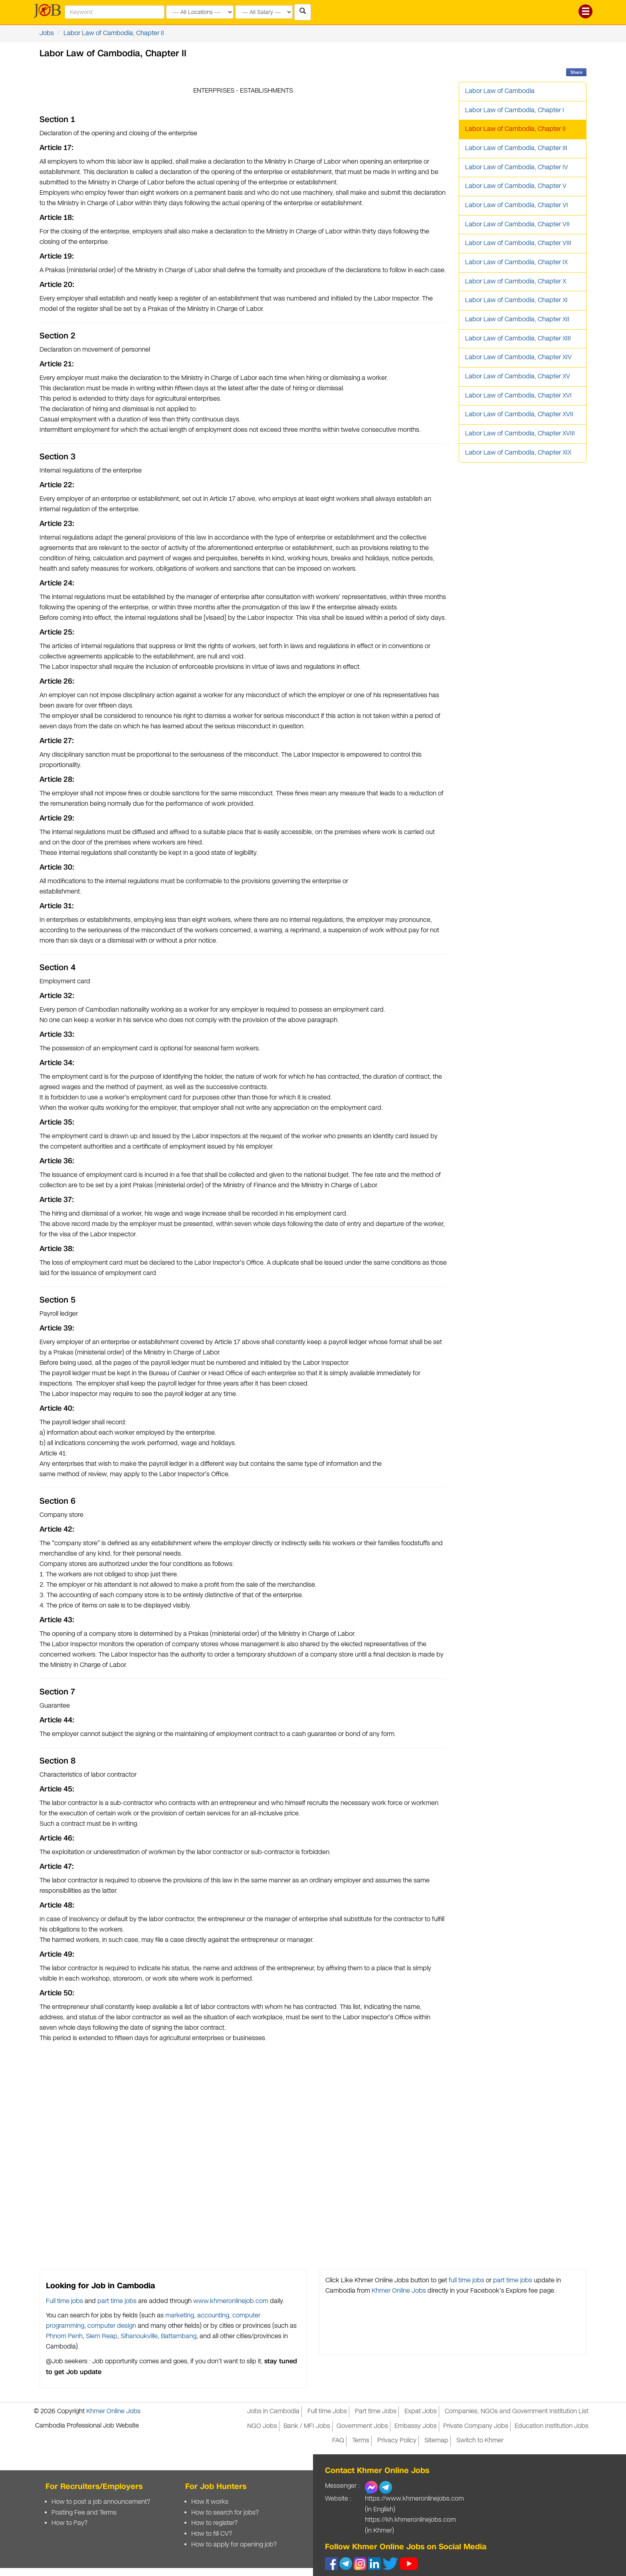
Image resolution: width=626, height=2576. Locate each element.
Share (576, 72)
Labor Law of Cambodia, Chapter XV (517, 376)
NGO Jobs (262, 2426)
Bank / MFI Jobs (306, 2426)
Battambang (178, 2336)
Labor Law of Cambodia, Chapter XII (517, 319)
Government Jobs (362, 2426)
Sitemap (436, 2440)
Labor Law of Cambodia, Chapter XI (516, 300)
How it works (209, 2502)
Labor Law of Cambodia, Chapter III (516, 148)
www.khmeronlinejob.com (230, 2301)
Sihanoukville (139, 2336)
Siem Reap (101, 2336)
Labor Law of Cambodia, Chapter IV (516, 167)
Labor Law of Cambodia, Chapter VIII (518, 243)
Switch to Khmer (479, 2440)
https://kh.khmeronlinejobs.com (410, 2520)
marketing (179, 2315)
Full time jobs (64, 2301)
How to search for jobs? (225, 2513)
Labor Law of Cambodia (500, 91)
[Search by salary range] (264, 12)
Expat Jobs (420, 2411)
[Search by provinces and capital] (200, 12)
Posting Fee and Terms (84, 2513)
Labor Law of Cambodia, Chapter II (113, 33)
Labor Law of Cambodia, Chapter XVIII (520, 433)
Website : (338, 2499)
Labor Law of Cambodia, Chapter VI (516, 205)
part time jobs (117, 2301)
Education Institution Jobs (551, 2426)
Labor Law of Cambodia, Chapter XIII (518, 338)
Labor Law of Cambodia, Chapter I (514, 110)
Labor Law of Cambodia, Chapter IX (516, 262)
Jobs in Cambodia (273, 2411)
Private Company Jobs (475, 2426)
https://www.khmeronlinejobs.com (414, 2499)
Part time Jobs (375, 2411)
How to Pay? (69, 2523)
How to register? (214, 2523)
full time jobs (466, 2280)
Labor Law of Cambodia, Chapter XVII (519, 414)
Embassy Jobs (415, 2426)
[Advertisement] (243, 2153)
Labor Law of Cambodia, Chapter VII (517, 224)
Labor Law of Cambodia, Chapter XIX (518, 453)
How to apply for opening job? (234, 2544)
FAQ (338, 2440)
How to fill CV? (211, 2534)
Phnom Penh (64, 2336)
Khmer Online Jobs (399, 2291)
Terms (360, 2440)
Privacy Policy (396, 2440)
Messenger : (342, 2486)
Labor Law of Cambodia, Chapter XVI (518, 395)
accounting (213, 2315)
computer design (111, 2326)
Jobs (47, 33)
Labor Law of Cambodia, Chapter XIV (518, 357)
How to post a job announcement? (101, 2502)
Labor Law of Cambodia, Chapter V (516, 186)
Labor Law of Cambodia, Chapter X (515, 281)
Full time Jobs (327, 2411)
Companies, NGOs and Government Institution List (516, 2411)
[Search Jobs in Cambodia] (302, 12)
